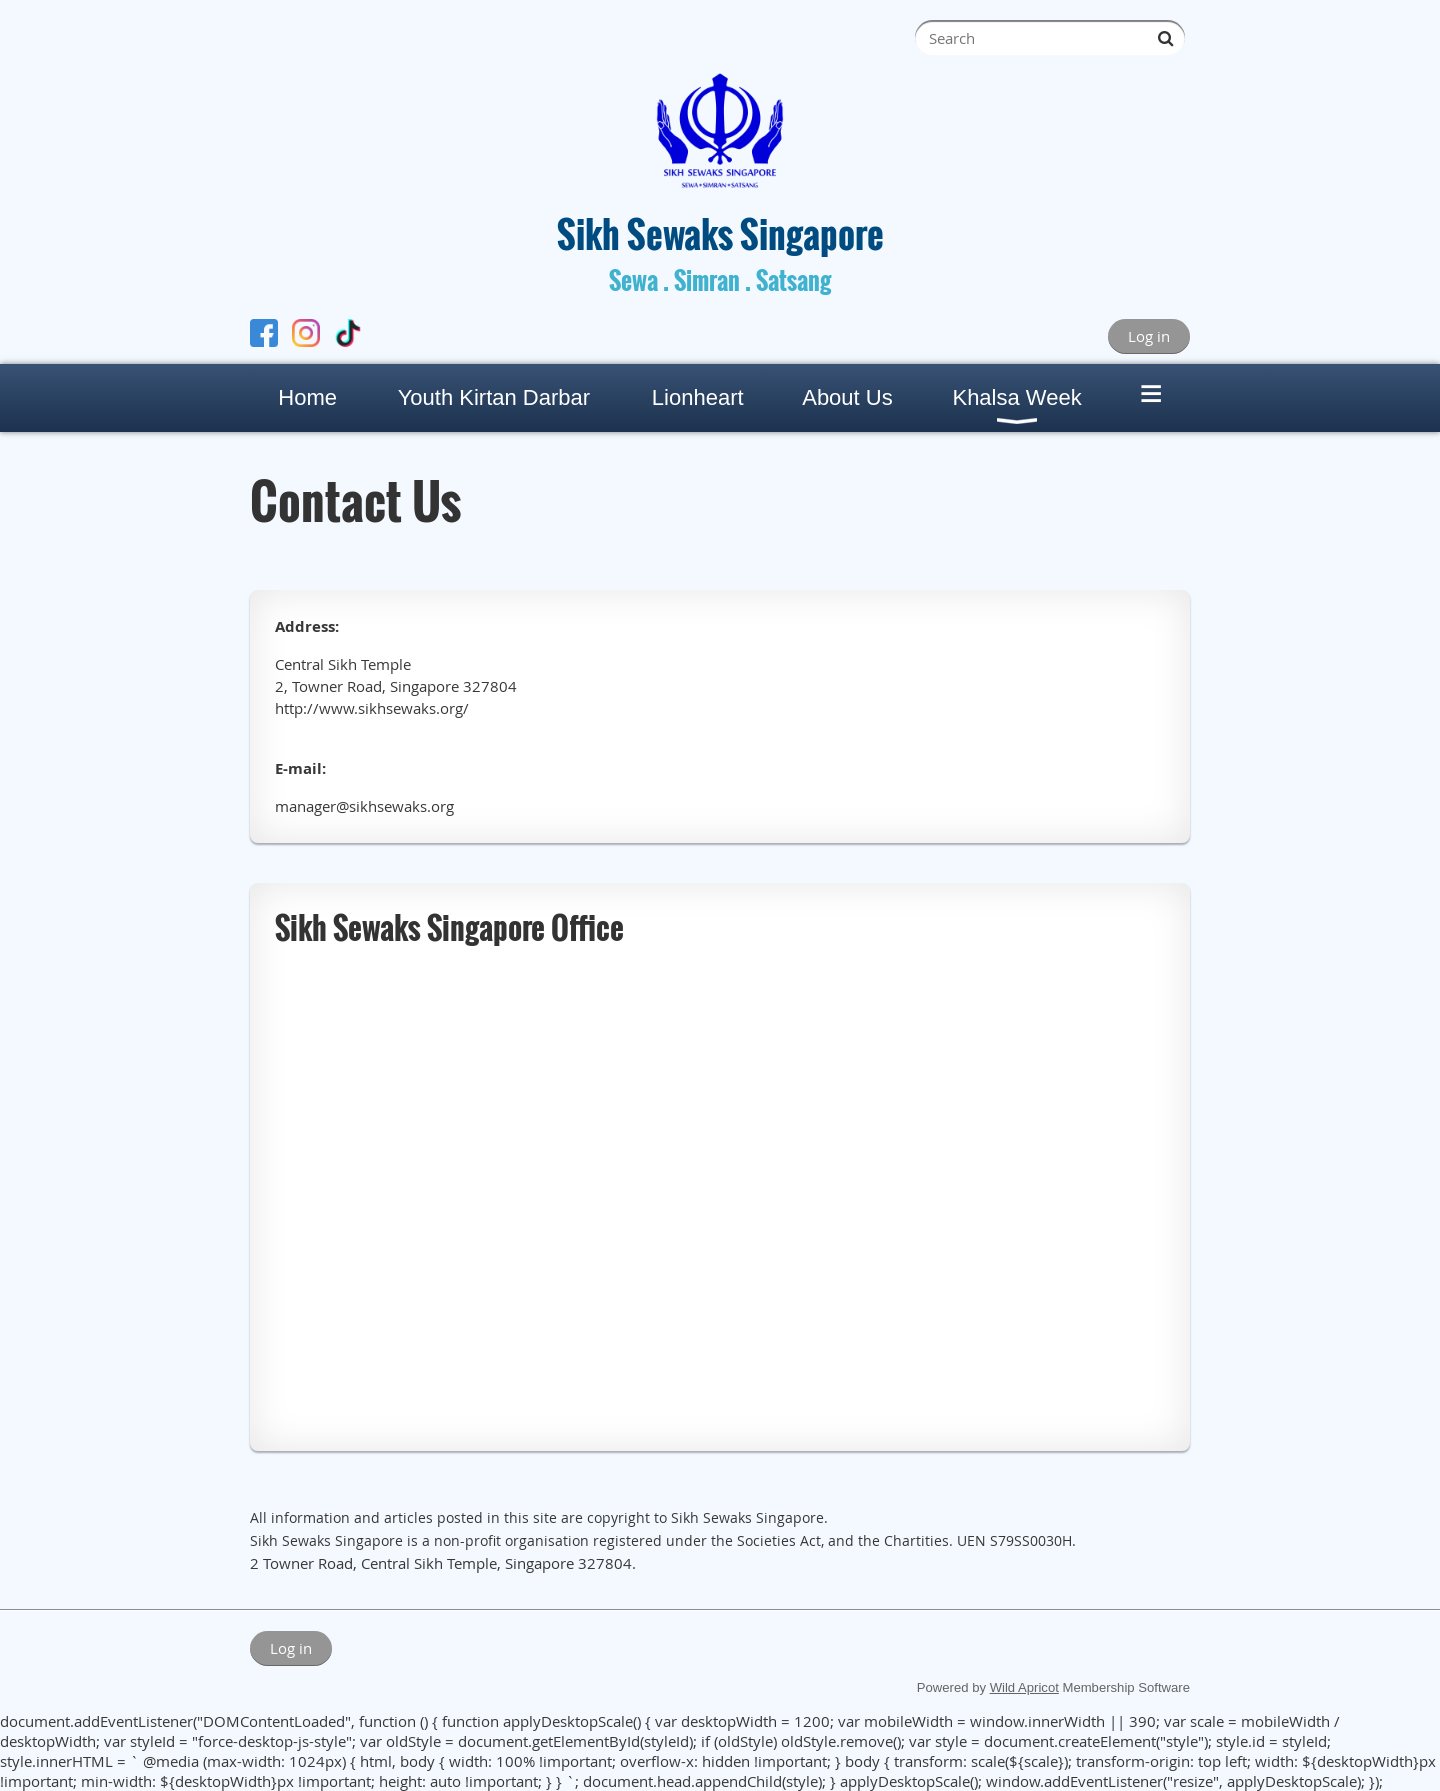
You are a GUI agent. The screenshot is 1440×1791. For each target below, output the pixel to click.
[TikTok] (348, 335)
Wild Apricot (1024, 1687)
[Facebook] (264, 335)
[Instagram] (306, 335)
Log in (1149, 336)
